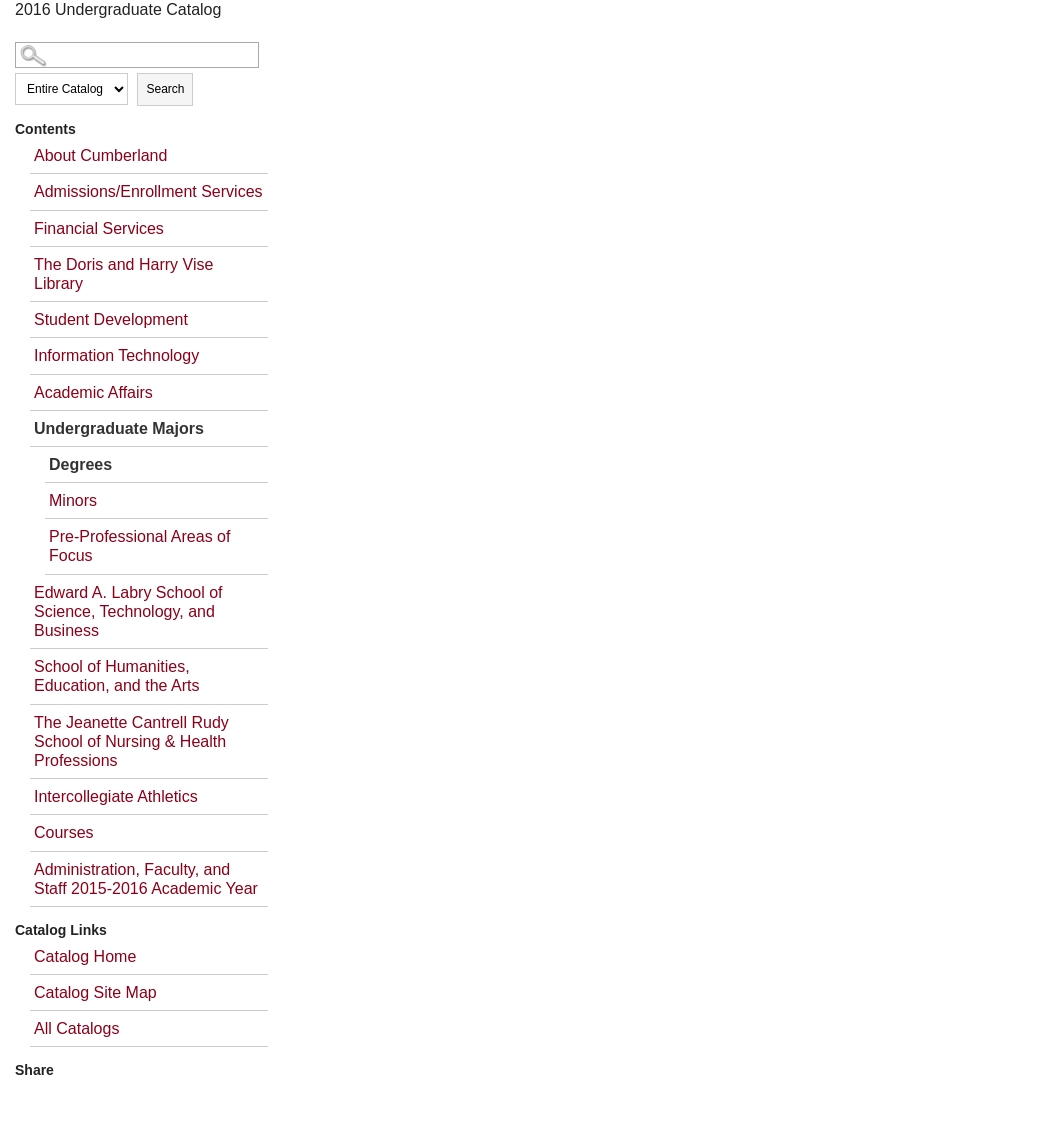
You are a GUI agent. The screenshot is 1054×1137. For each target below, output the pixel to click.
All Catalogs (76, 1028)
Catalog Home (85, 956)
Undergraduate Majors (119, 428)
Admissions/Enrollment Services (148, 191)
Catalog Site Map (95, 992)
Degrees (80, 464)
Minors (73, 500)
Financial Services (99, 228)
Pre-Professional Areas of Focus (139, 546)
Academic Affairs (93, 392)
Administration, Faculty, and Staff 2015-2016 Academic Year (146, 879)
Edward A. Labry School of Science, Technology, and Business (128, 611)
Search (165, 89)
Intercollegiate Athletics (116, 796)
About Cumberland (100, 155)
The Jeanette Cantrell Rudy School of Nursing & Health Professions (131, 741)
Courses (64, 832)
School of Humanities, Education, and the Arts (116, 676)
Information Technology (116, 355)
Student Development (111, 319)
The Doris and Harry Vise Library (123, 274)
